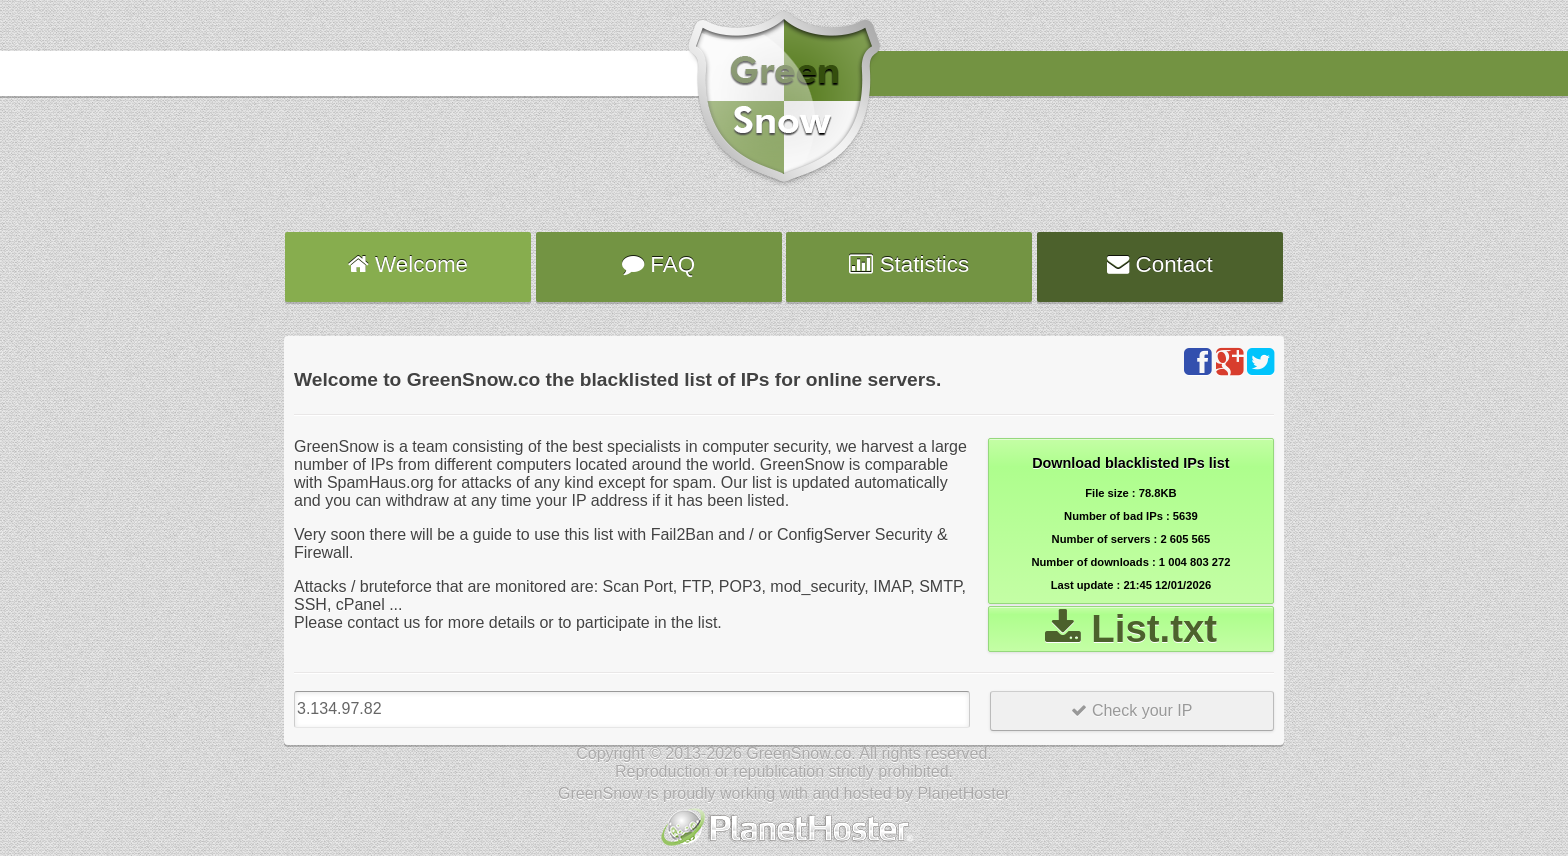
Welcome (408, 264)
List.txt (1131, 628)
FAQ (658, 264)
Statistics (909, 264)
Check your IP (1131, 710)
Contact (1159, 264)
